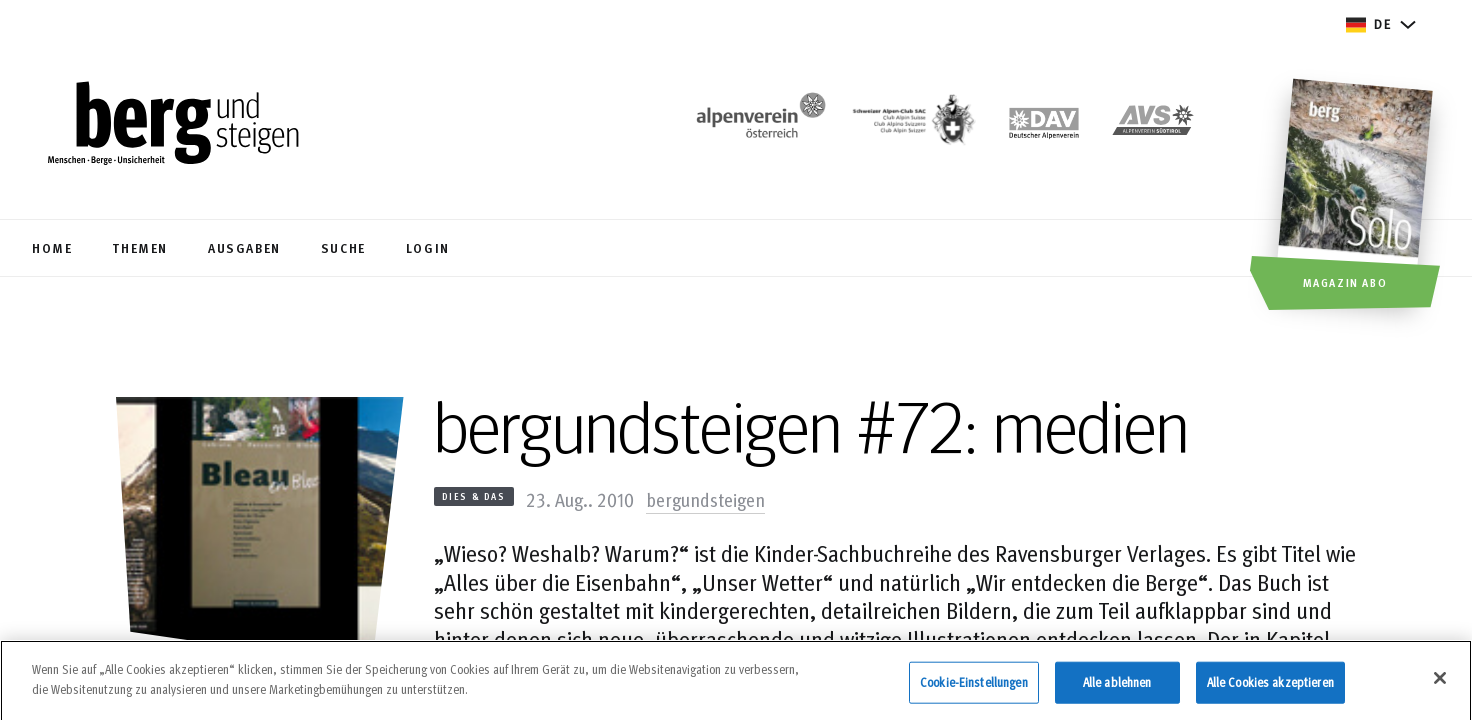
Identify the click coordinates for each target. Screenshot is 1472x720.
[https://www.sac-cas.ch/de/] (912, 125)
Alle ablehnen (1117, 691)
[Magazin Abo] (1357, 197)
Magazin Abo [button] (1345, 282)
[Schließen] (1440, 688)
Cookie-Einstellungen (974, 691)
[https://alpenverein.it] (1153, 125)
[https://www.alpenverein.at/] (757, 125)
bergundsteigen (705, 499)
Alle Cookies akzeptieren (1270, 691)
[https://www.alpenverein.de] (1044, 125)
